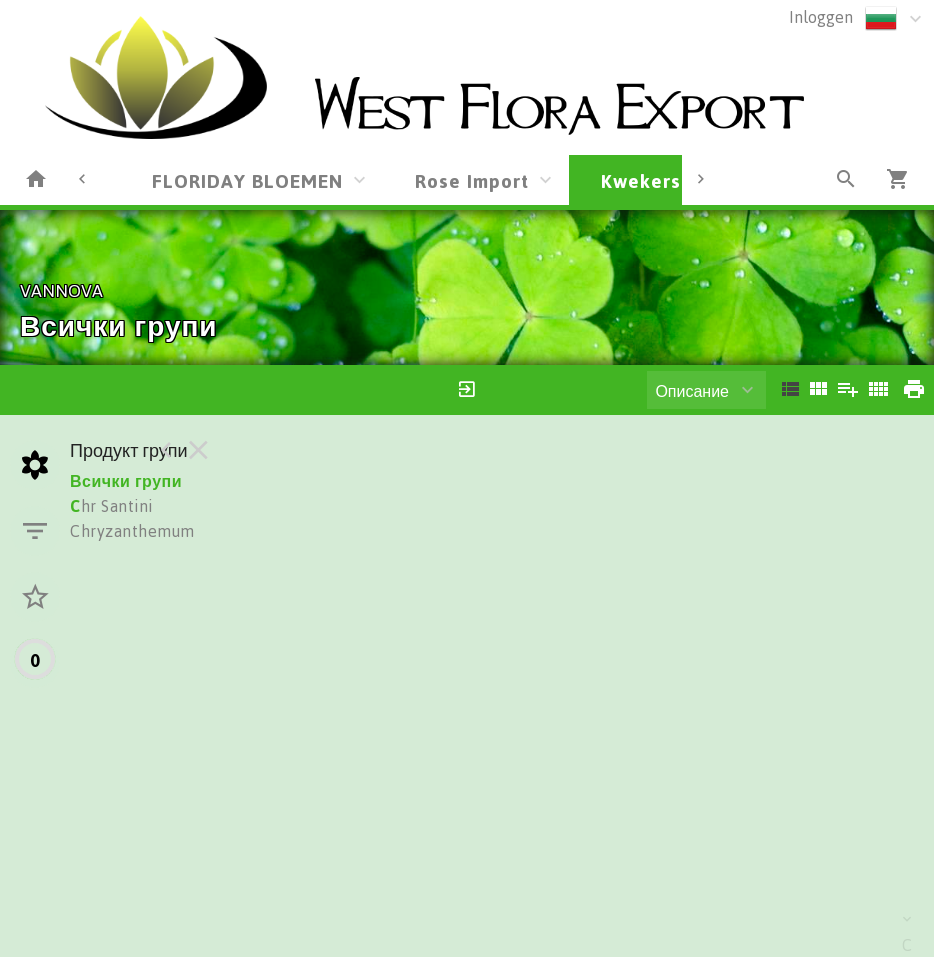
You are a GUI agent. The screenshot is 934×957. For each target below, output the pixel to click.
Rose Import (472, 180)
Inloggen (821, 17)
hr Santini (111, 506)
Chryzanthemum (132, 531)
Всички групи (126, 481)
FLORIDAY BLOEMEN (247, 180)
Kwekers (641, 180)
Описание (692, 391)
